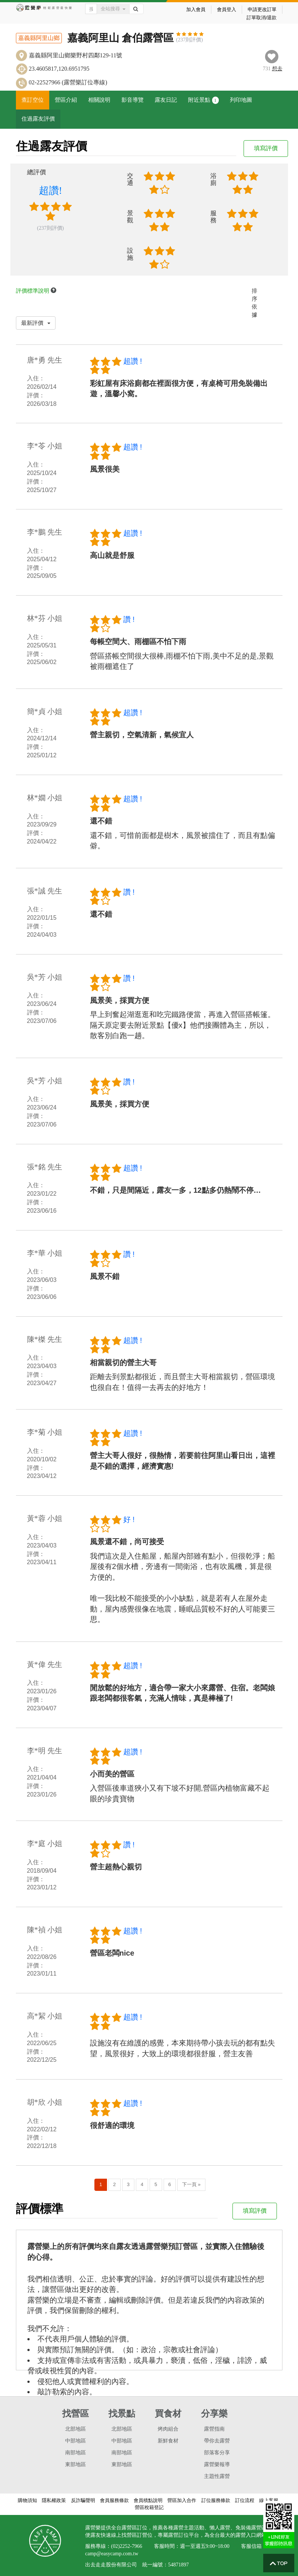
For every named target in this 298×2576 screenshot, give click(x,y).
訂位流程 (244, 2500)
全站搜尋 (113, 8)
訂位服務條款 (215, 2500)
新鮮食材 (168, 2441)
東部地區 (75, 2464)
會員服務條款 (114, 2500)
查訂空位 (32, 100)
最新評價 (35, 323)
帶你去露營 (217, 2441)
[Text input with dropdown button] (91, 9)
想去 (277, 68)
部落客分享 (217, 2452)
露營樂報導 (217, 2464)
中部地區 (75, 2441)
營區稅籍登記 (149, 2507)
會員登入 (226, 9)
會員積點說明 (148, 2500)
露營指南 (214, 2429)
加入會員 (195, 9)
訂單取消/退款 (262, 17)
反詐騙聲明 (83, 2500)
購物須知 (27, 2500)
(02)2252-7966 (126, 2546)
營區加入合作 (181, 2500)
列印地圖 (241, 100)
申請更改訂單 (262, 9)
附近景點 (203, 100)
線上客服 (268, 2500)
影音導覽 (132, 100)
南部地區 (75, 2452)
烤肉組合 (168, 2429)
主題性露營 (217, 2476)
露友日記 (166, 100)
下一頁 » (191, 2184)
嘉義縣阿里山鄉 (39, 38)
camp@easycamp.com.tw (111, 2553)
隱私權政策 (54, 2500)
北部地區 (75, 2429)
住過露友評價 (38, 119)
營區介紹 (66, 100)
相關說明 (99, 100)
